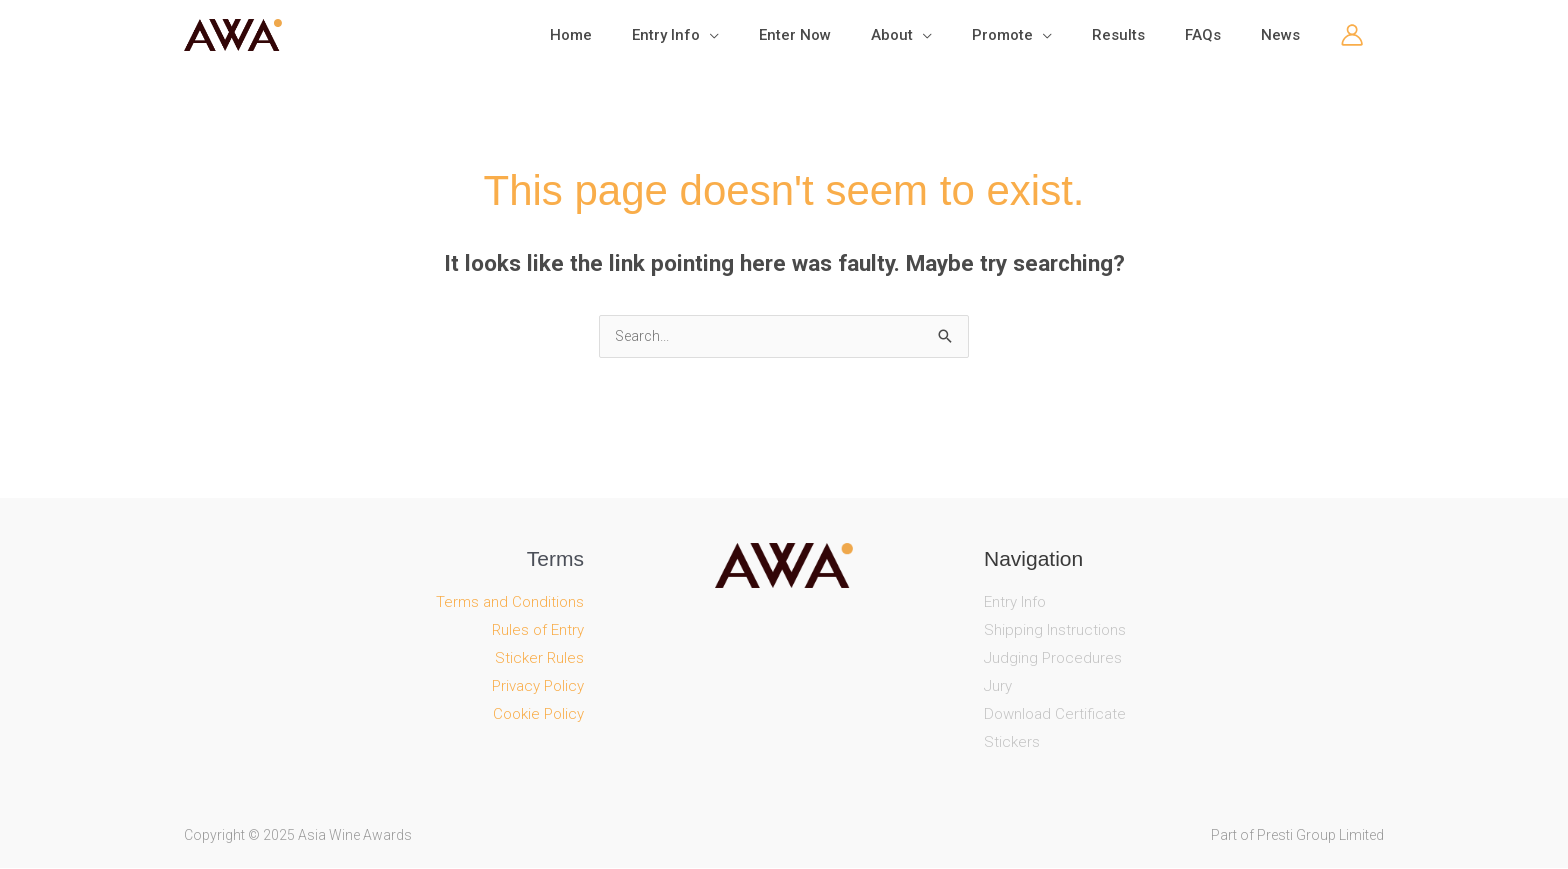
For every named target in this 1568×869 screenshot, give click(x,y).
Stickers (1012, 743)
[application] (774, 35)
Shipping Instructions (1055, 631)
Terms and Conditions (510, 603)
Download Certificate (1055, 715)
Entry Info (1015, 603)
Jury (998, 687)
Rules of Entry (538, 631)
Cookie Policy (538, 715)
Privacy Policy (538, 687)
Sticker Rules (539, 659)
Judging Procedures (1053, 659)
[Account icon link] (1352, 35)
